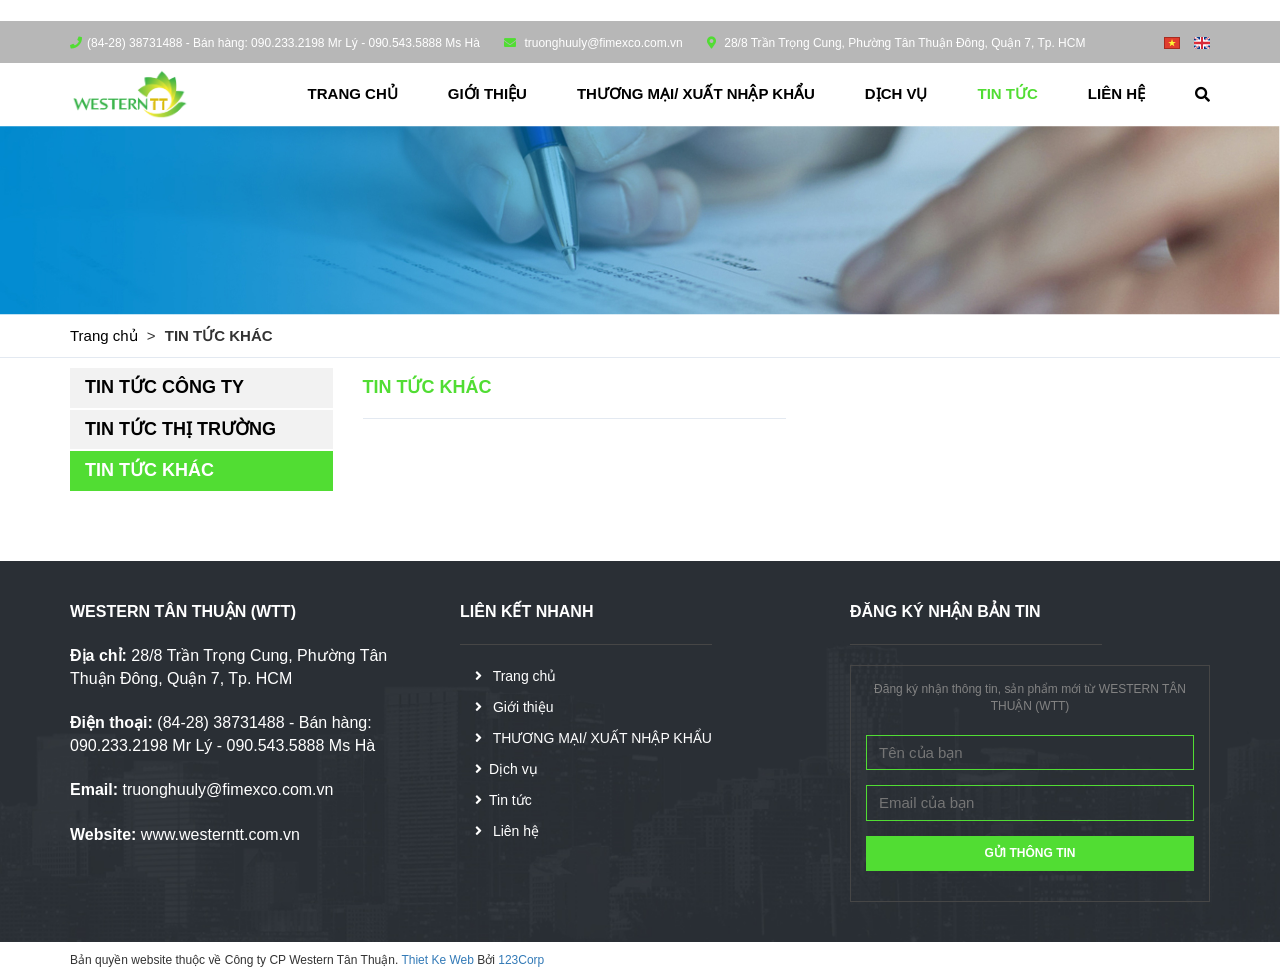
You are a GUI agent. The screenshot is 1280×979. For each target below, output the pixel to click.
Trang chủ (353, 93)
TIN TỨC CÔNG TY (164, 387)
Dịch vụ (896, 93)
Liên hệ (1116, 93)
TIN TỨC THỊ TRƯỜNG (180, 429)
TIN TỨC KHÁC (149, 470)
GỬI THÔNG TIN (1030, 853)
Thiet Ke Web (437, 960)
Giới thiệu (487, 93)
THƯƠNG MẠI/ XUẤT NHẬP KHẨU (696, 93)
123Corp (521, 960)
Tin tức (1008, 93)
